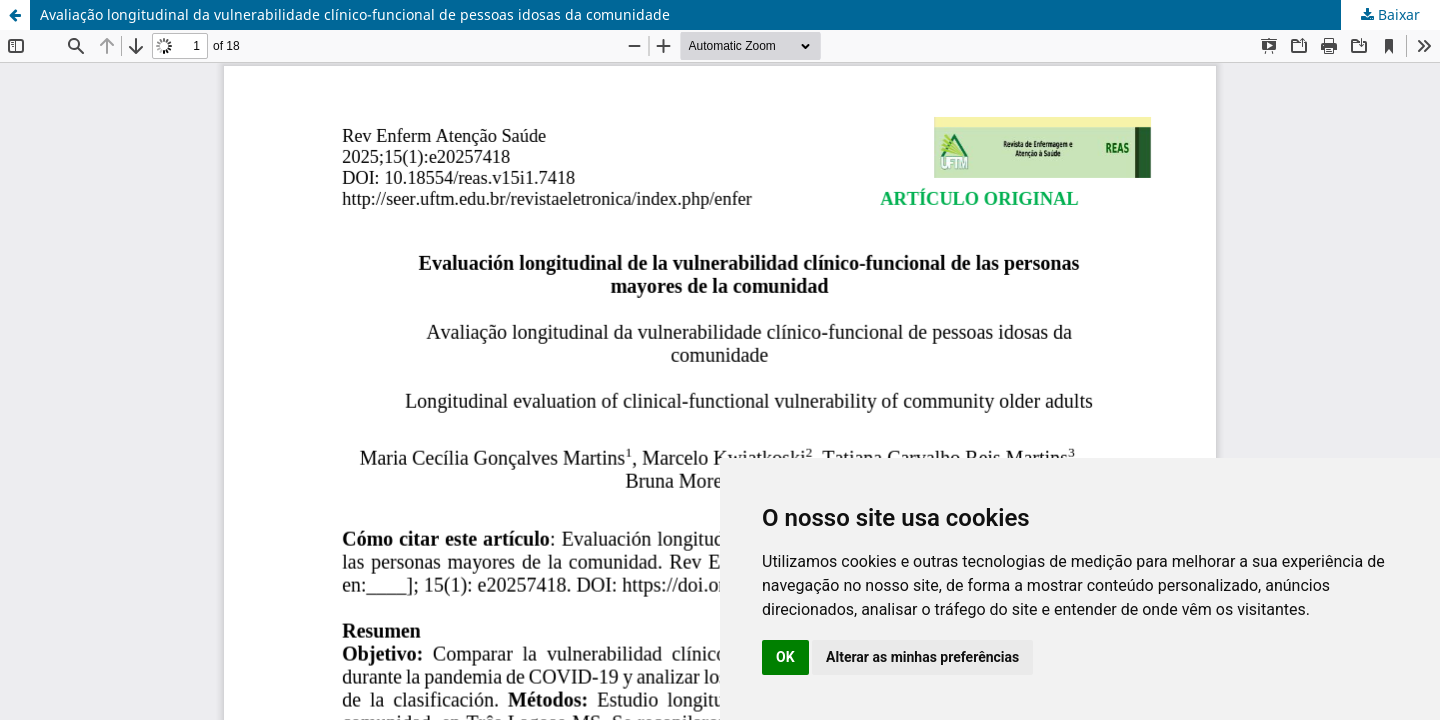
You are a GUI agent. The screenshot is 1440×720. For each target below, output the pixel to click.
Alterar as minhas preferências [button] (922, 657)
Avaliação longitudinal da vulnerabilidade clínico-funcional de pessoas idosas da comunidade (355, 14)
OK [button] (785, 657)
